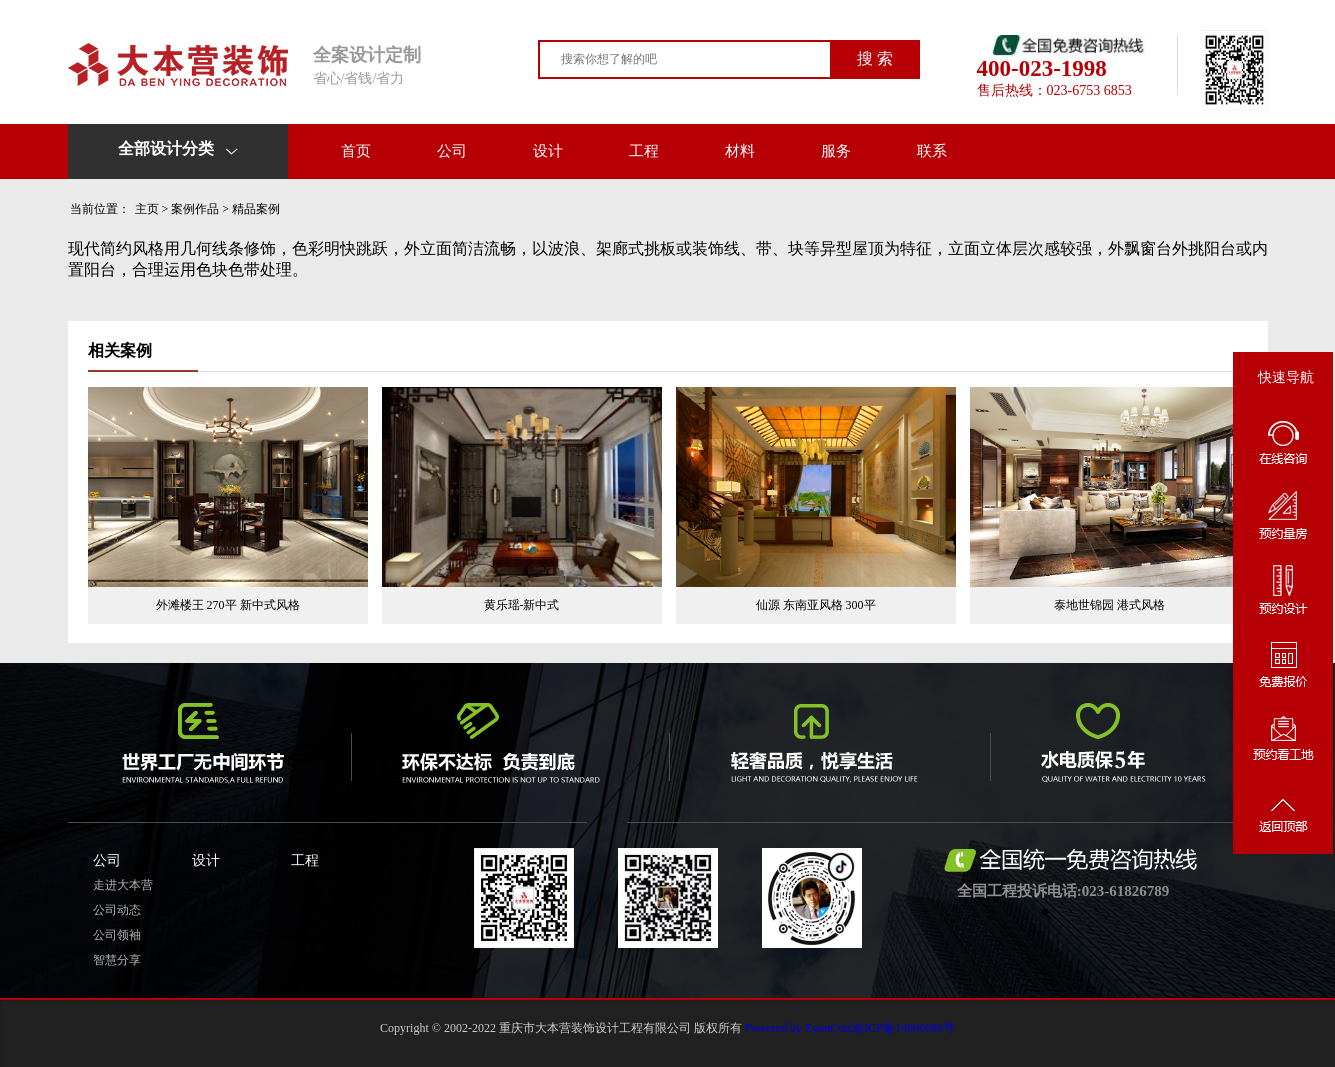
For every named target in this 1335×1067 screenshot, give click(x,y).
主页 (147, 209)
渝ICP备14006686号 (903, 1028)
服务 (836, 151)
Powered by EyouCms (797, 1028)
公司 (452, 151)
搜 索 (875, 58)
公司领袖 (117, 935)
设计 (548, 151)
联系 (932, 151)
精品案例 (256, 209)
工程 (644, 151)
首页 (356, 151)
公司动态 (117, 910)
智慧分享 (117, 960)
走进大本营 (123, 885)
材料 (740, 151)
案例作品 (195, 209)
